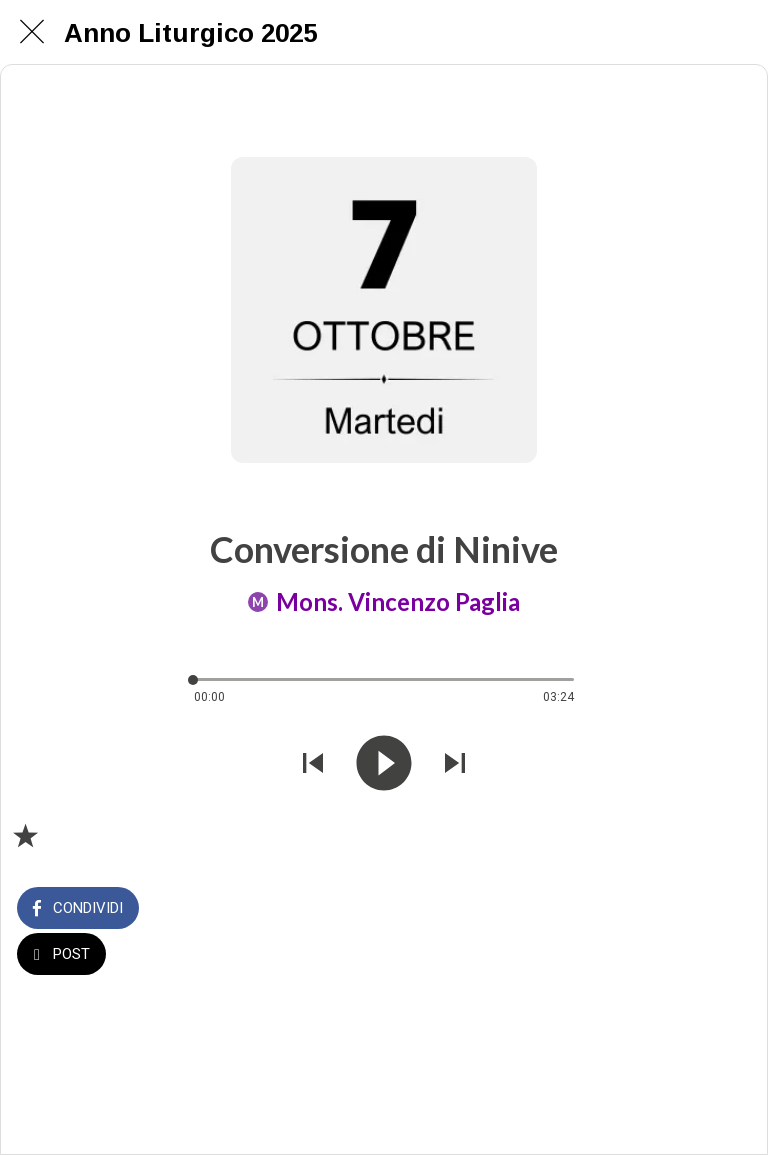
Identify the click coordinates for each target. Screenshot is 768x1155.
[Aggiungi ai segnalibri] (25, 835)
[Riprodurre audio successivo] (455, 765)
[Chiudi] (32, 32)
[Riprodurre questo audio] (384, 765)
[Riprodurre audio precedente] (313, 765)
